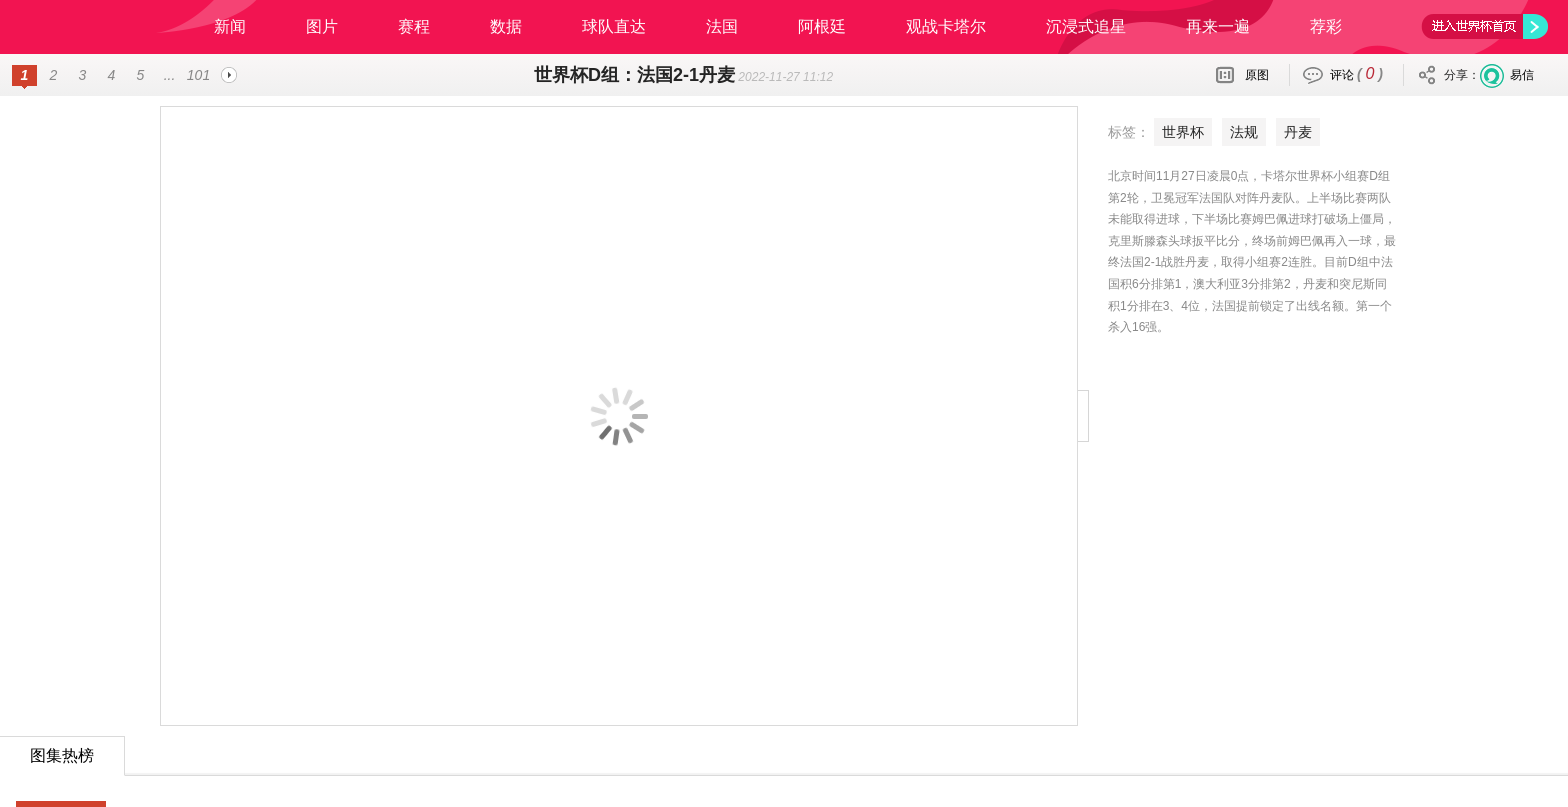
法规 (1244, 132)
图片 (322, 26)
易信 (1522, 75)
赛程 (414, 26)
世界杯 (1183, 132)
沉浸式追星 (1086, 26)
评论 (1356, 73)
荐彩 (1326, 26)
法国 (722, 26)
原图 (1257, 75)
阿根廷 (822, 26)
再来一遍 (1218, 26)
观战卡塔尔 (946, 26)
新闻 (230, 26)
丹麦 (1298, 132)
